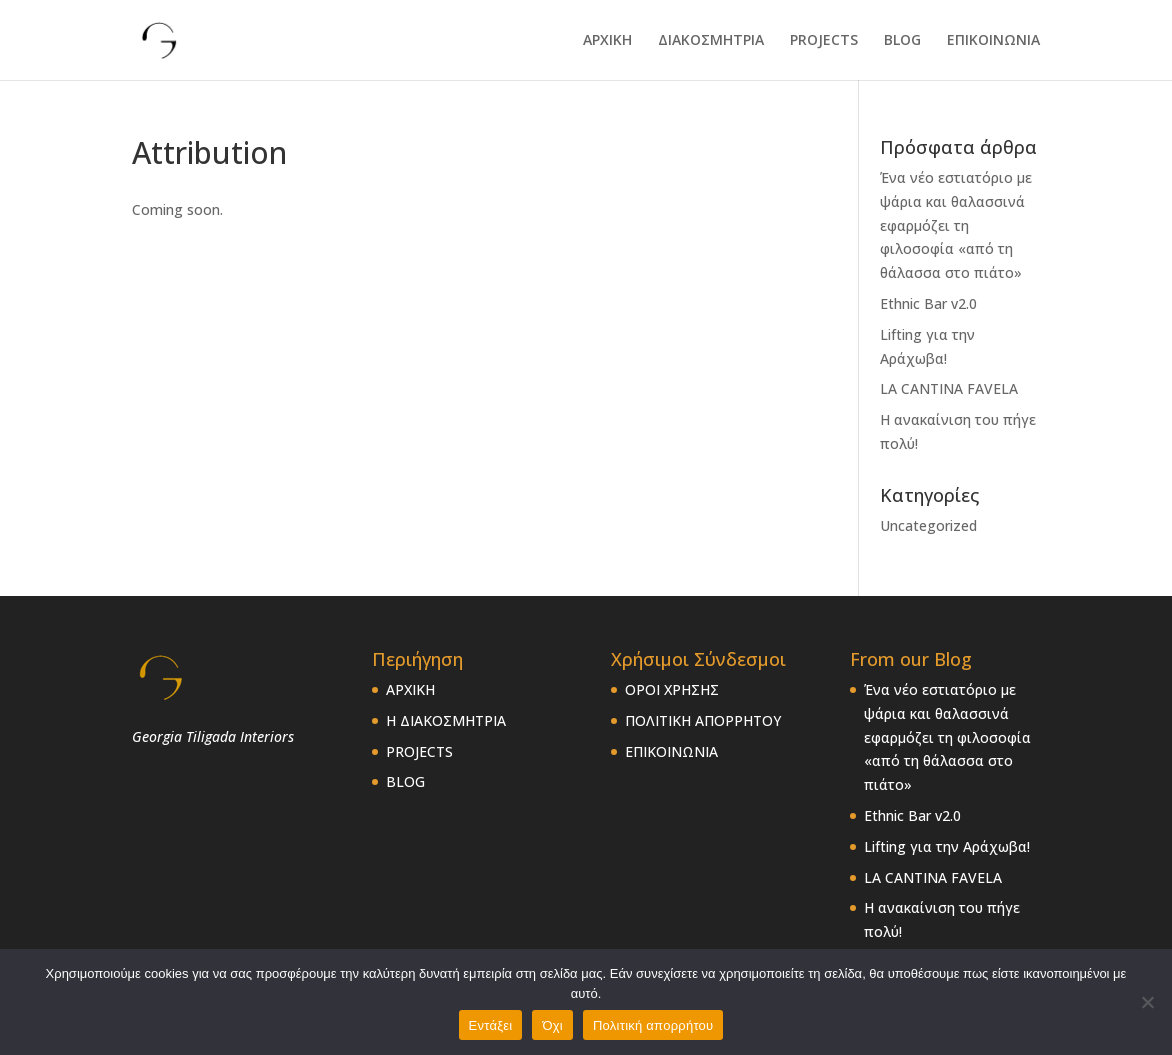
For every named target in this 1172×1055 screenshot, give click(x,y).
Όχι (552, 1025)
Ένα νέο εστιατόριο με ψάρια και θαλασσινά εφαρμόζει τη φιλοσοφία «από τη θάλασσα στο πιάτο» (956, 225)
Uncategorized (928, 525)
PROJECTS (824, 41)
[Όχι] (1147, 1002)
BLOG (902, 41)
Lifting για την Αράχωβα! (947, 846)
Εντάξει (491, 1025)
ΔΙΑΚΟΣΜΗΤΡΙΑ (711, 41)
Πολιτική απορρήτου (653, 1025)
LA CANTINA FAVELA (949, 388)
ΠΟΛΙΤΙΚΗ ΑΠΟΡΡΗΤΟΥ (703, 720)
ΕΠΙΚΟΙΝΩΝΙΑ (993, 41)
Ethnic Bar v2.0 (928, 303)
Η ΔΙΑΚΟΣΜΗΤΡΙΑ (446, 720)
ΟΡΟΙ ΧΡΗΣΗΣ (672, 689)
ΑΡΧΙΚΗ (607, 41)
